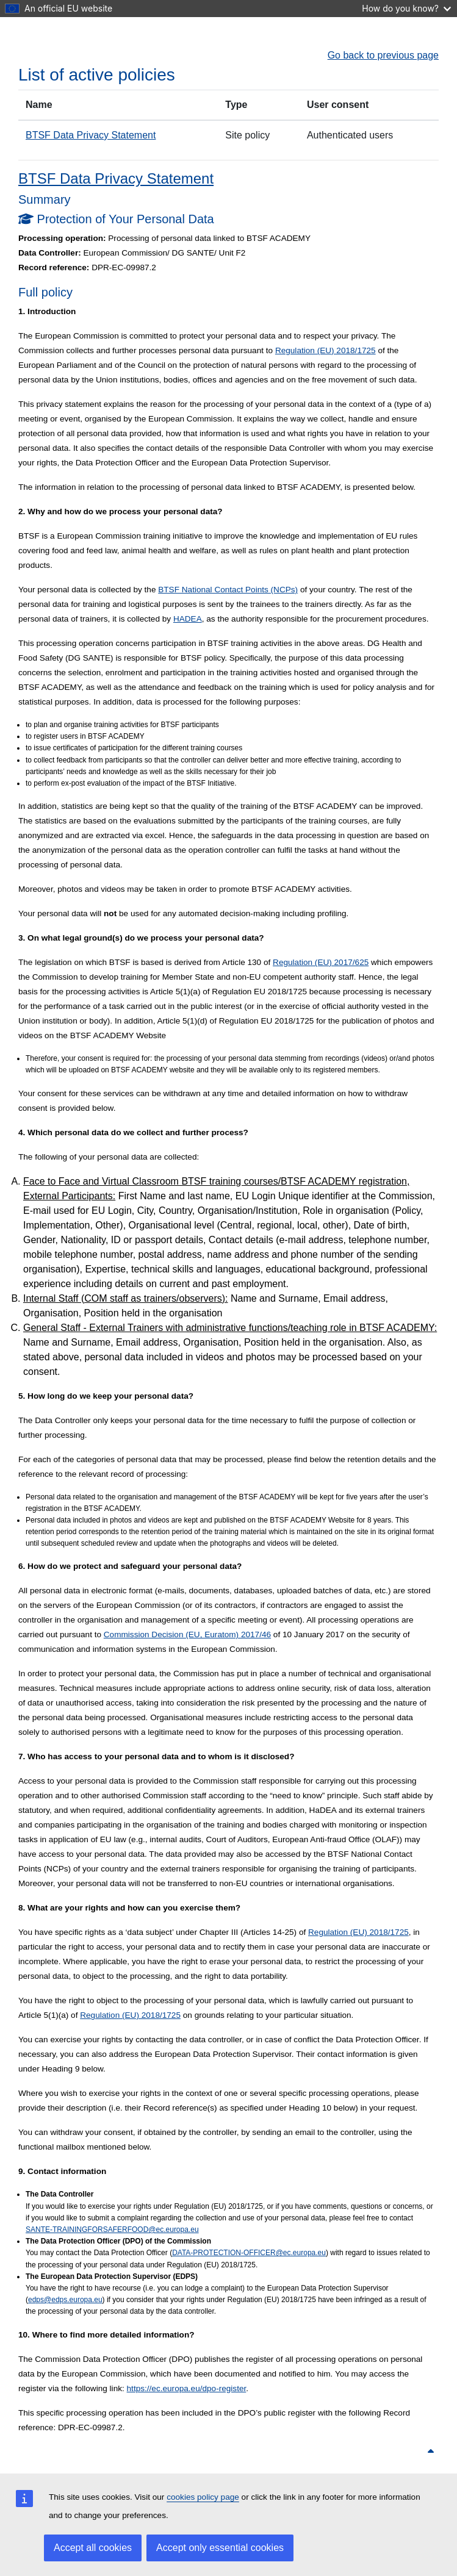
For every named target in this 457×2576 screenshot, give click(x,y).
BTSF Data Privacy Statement (91, 135)
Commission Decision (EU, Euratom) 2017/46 (187, 1634)
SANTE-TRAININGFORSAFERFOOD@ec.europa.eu (112, 2229)
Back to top (405, 2452)
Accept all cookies (93, 2547)
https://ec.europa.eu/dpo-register (186, 2388)
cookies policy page (203, 2497)
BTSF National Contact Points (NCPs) (228, 589)
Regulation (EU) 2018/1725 (325, 350)
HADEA (187, 618)
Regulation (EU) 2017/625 (321, 962)
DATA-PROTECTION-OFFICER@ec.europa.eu (249, 2252)
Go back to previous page (383, 55)
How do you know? (406, 8)
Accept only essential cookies (220, 2547)
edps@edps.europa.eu (65, 2299)
